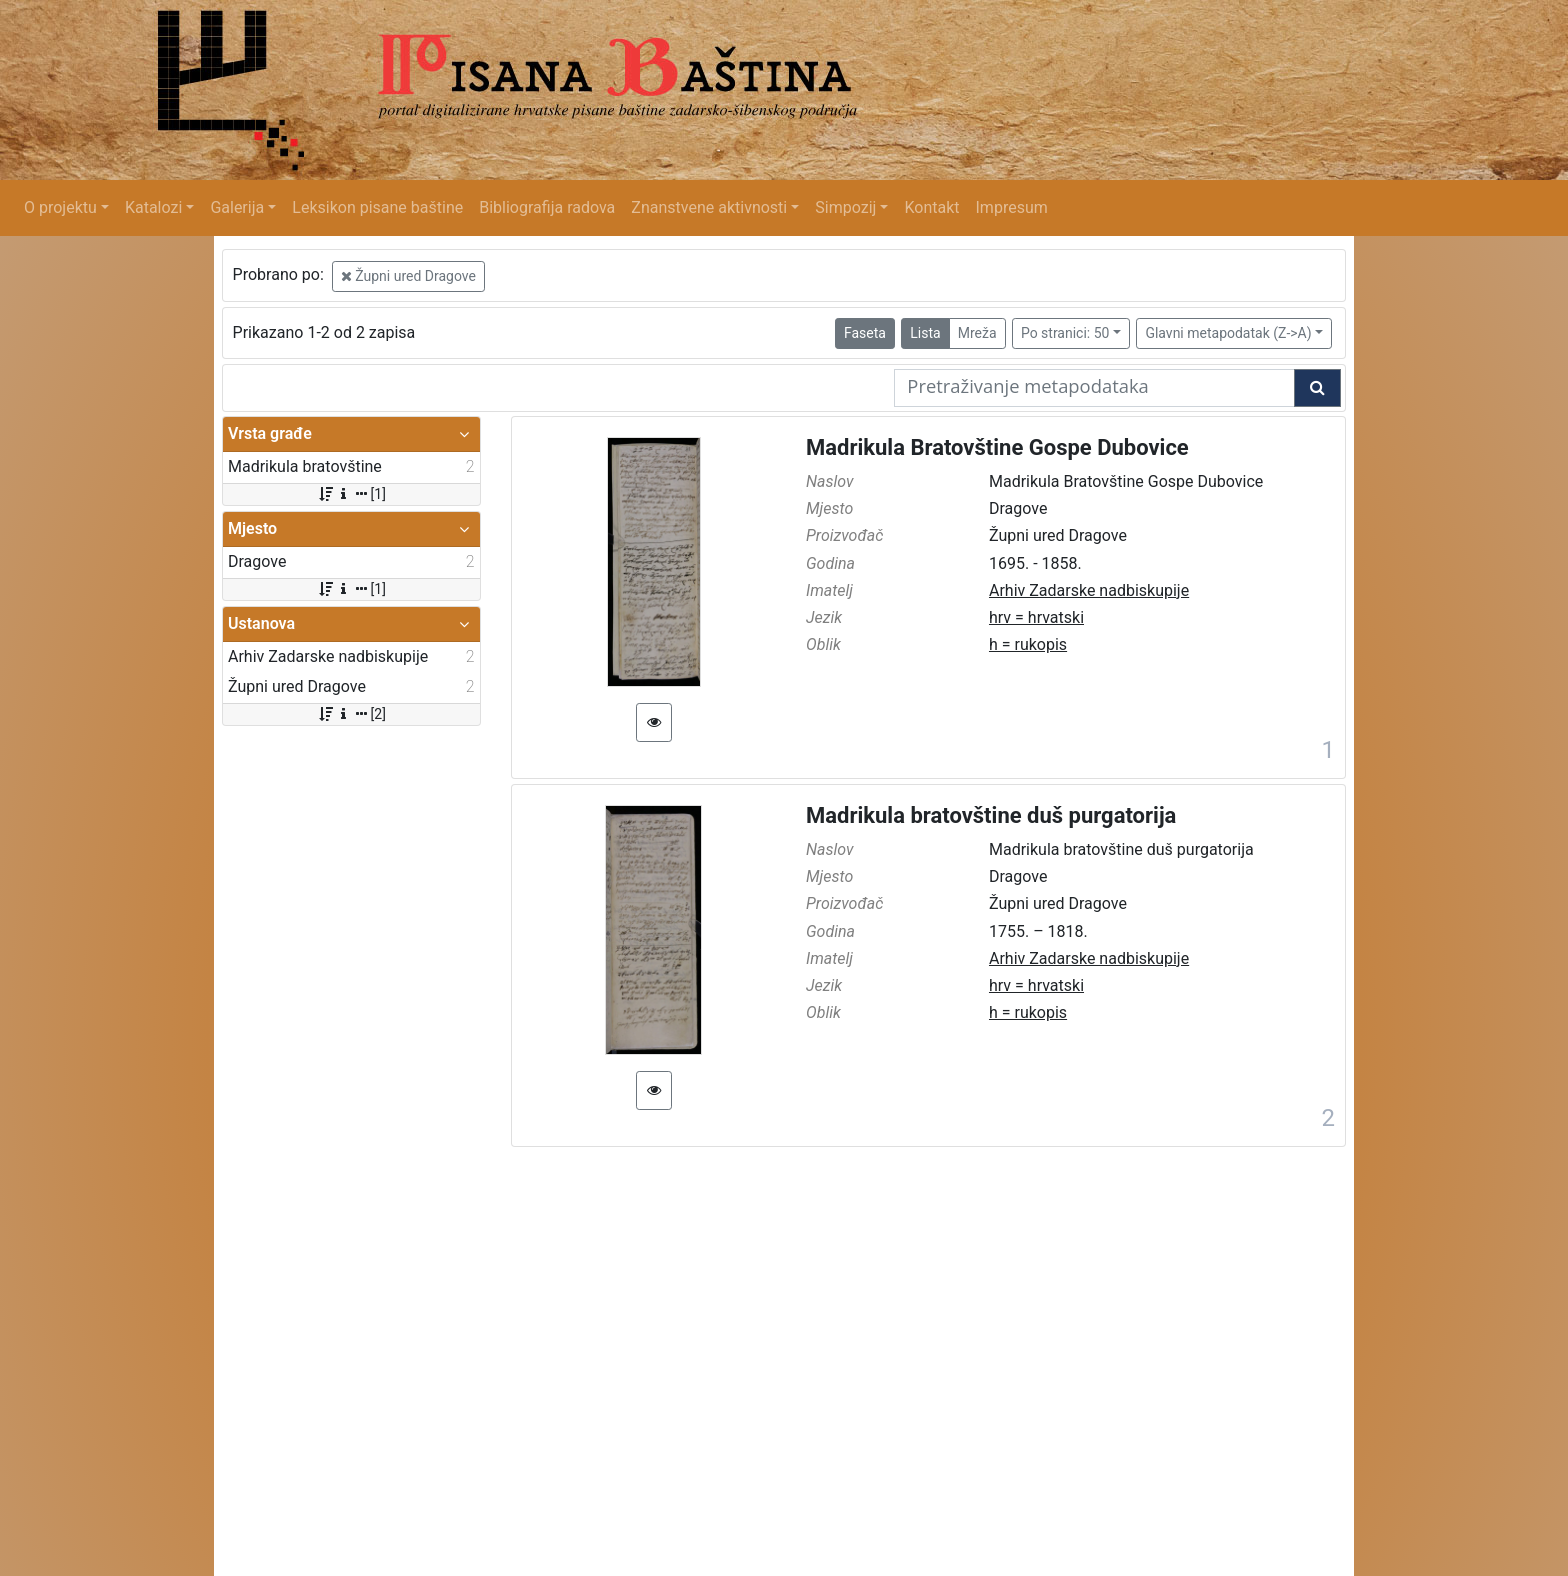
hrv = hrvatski (1036, 617)
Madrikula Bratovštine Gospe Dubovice (997, 447)
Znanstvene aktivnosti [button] (709, 207)
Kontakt (931, 207)
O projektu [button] (60, 207)
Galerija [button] (237, 207)
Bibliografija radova (547, 207)
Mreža (977, 333)
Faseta (865, 333)
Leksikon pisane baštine (377, 207)
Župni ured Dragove (408, 276)
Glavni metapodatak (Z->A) (1228, 333)
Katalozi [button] (153, 207)
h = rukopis (1028, 644)
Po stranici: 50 (1065, 333)
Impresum (1012, 207)
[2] (351, 714)
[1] (351, 494)
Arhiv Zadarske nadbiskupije (1089, 590)
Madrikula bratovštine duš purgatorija (991, 815)
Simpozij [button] (845, 207)
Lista (925, 333)
